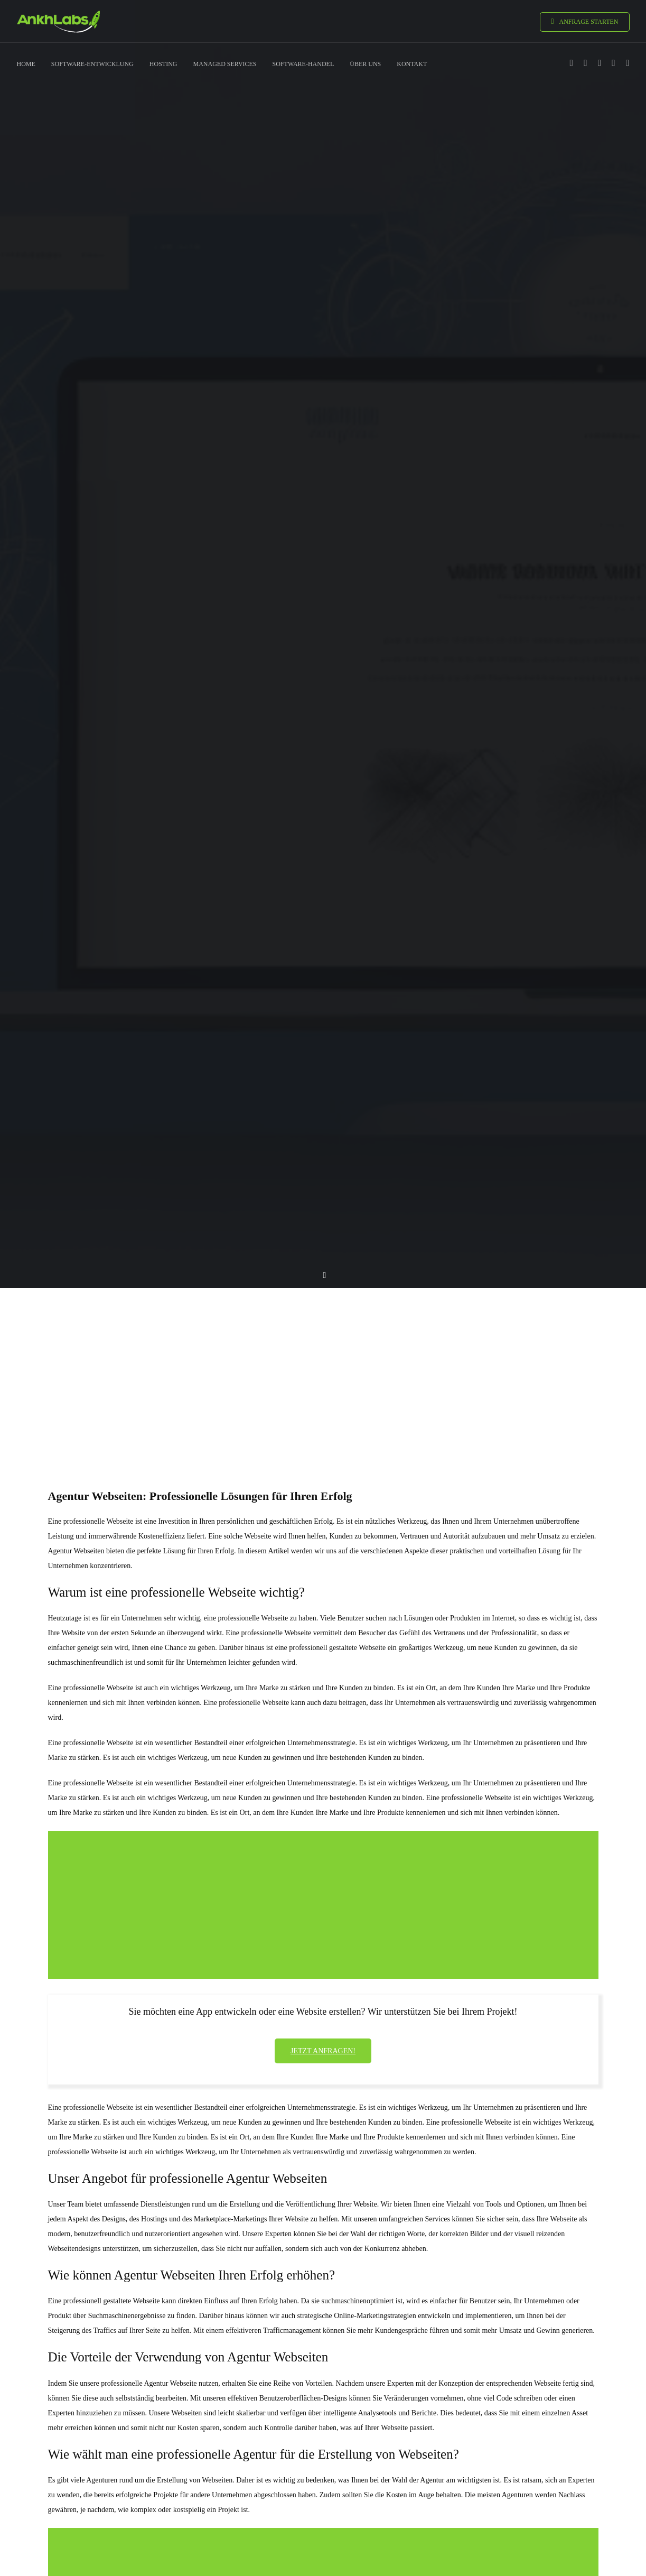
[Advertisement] (323, 1369)
